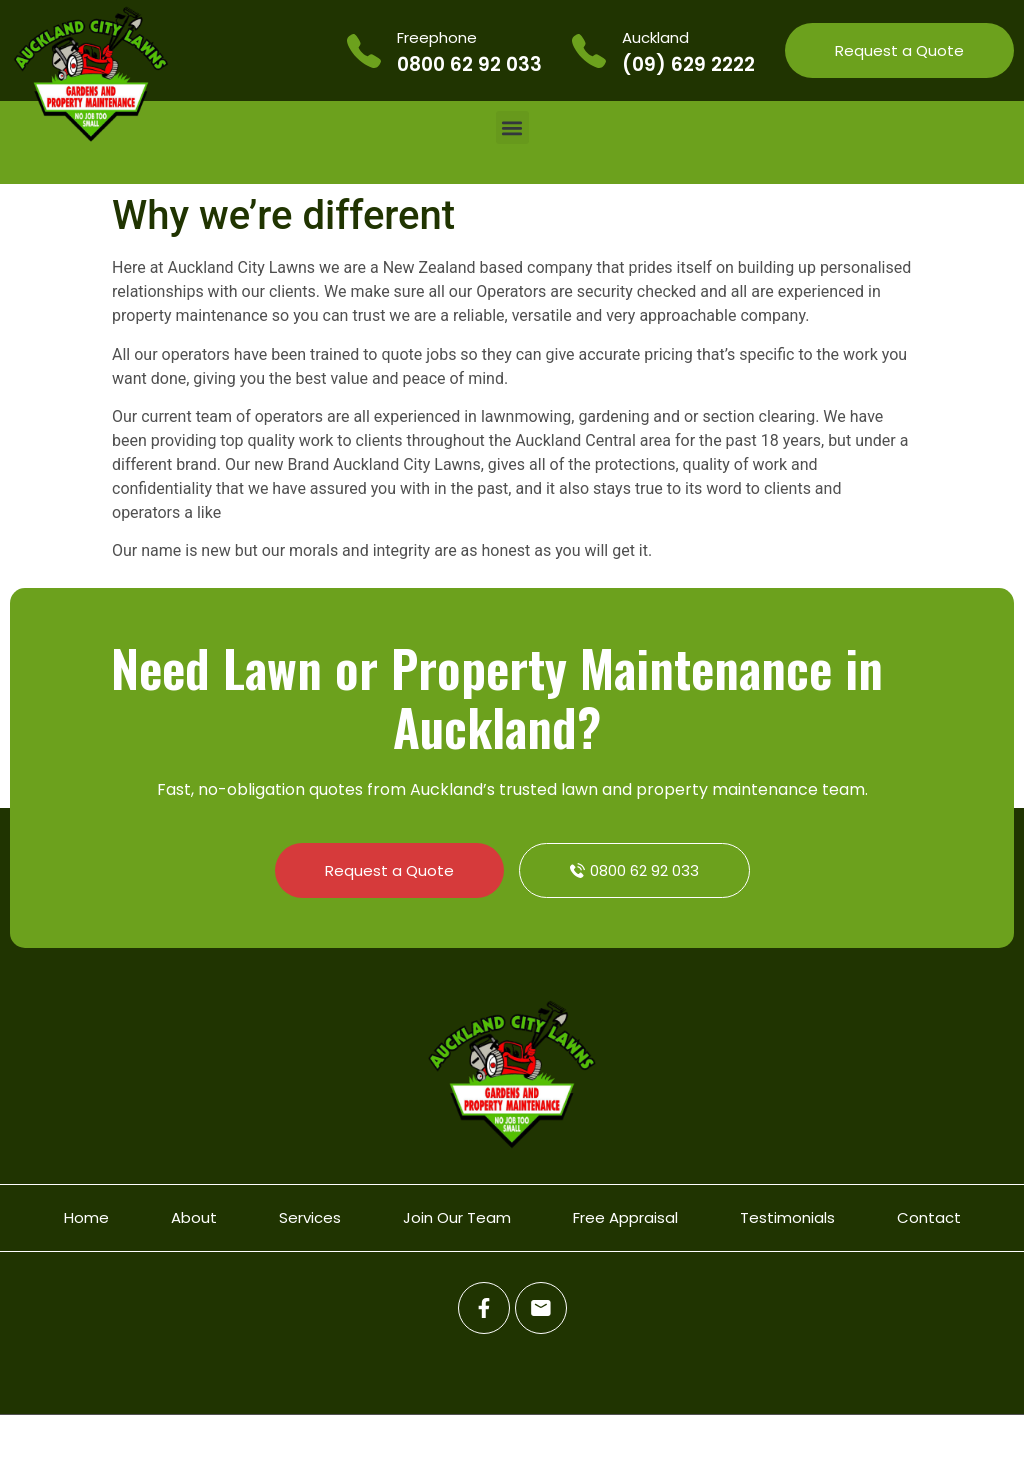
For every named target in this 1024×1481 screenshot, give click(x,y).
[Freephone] (364, 51)
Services (310, 1217)
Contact (929, 1217)
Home (86, 1217)
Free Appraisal (625, 1217)
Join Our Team (457, 1217)
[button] (512, 127)
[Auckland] (589, 51)
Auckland (655, 37)
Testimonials (787, 1217)
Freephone (437, 37)
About (194, 1217)
